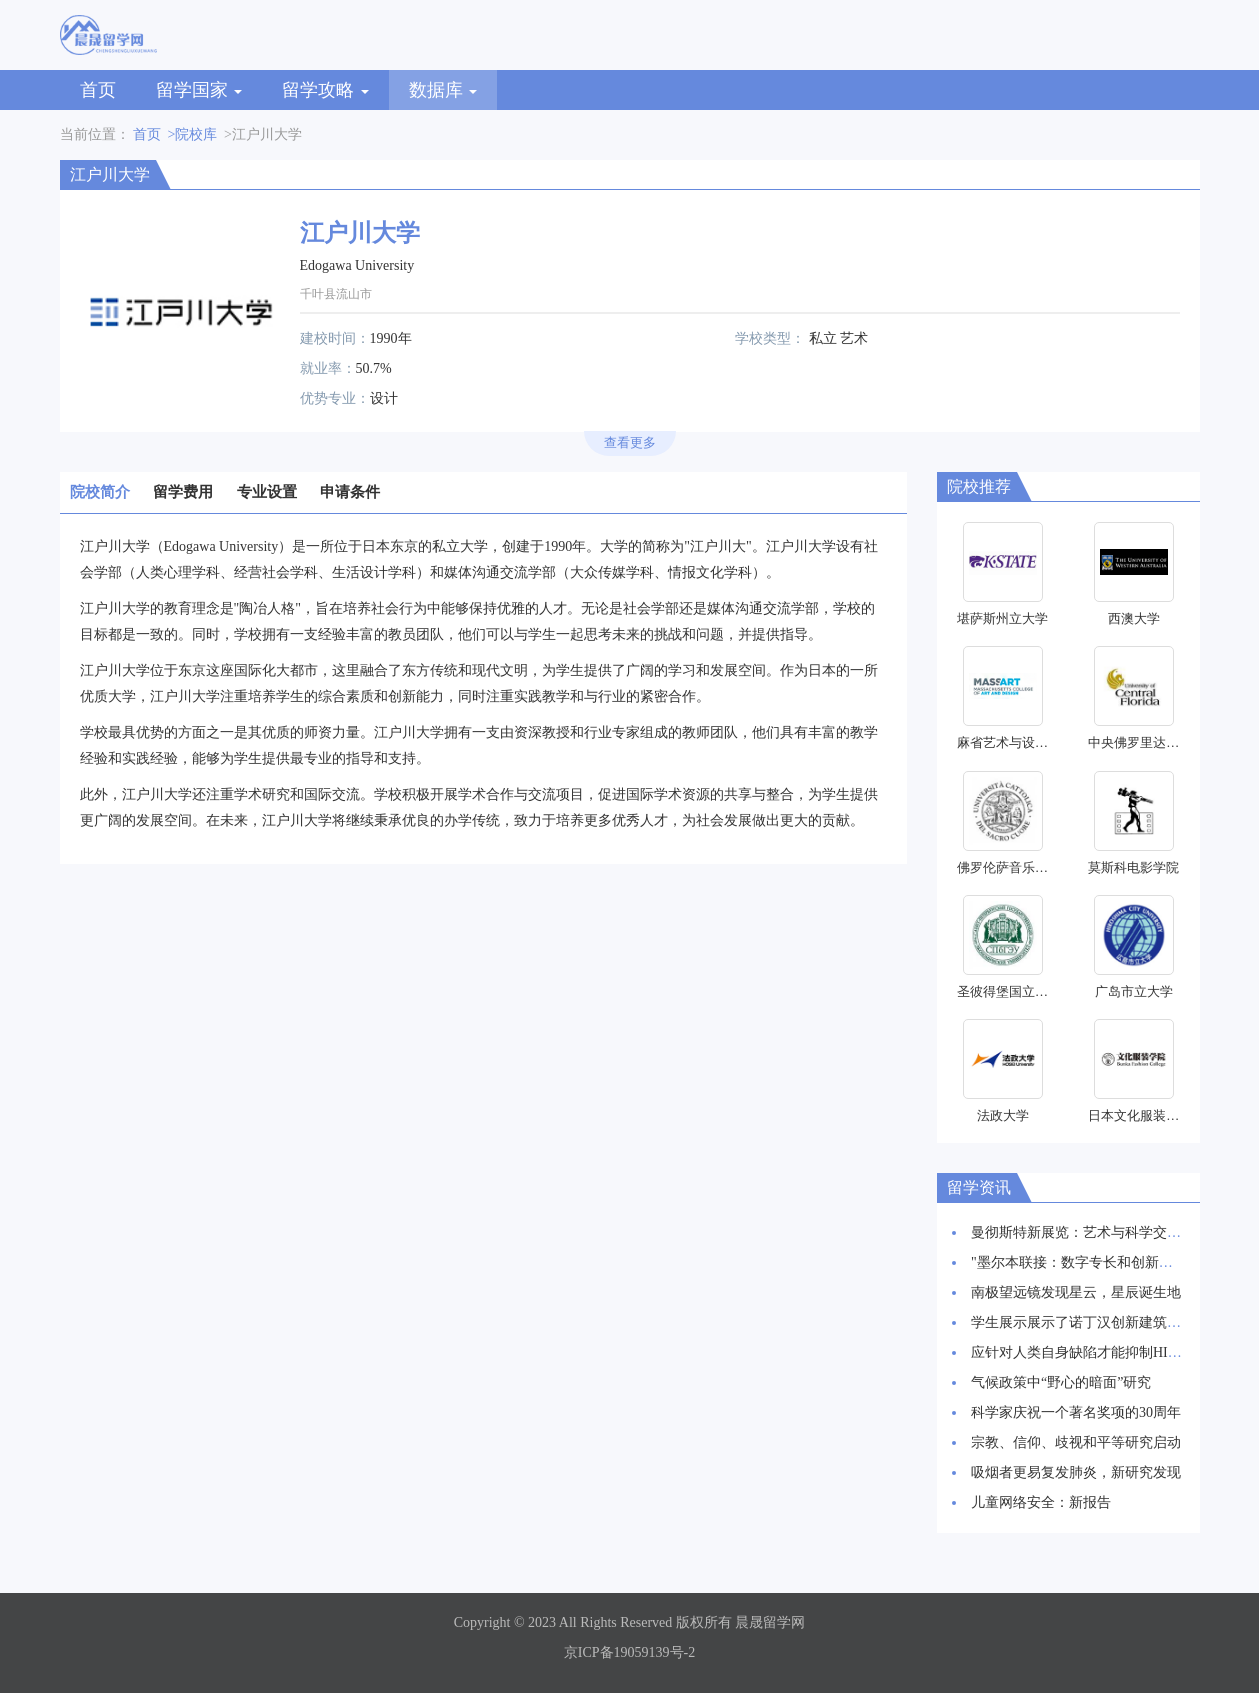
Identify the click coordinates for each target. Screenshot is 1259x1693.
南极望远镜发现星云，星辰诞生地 (1076, 1292)
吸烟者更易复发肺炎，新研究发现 (1076, 1472)
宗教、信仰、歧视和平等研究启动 (1076, 1442)
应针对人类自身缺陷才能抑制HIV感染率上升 (1109, 1352)
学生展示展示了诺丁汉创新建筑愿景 (1083, 1322)
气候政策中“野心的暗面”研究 (1061, 1382)
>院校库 (193, 134)
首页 (98, 90)
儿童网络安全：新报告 (1041, 1502)
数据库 (443, 90)
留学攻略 (325, 90)
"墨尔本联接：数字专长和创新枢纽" (1081, 1262)
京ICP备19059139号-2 (629, 1652)
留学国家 (199, 90)
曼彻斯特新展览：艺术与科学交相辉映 (1090, 1232)
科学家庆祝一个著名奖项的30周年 (1076, 1412)
